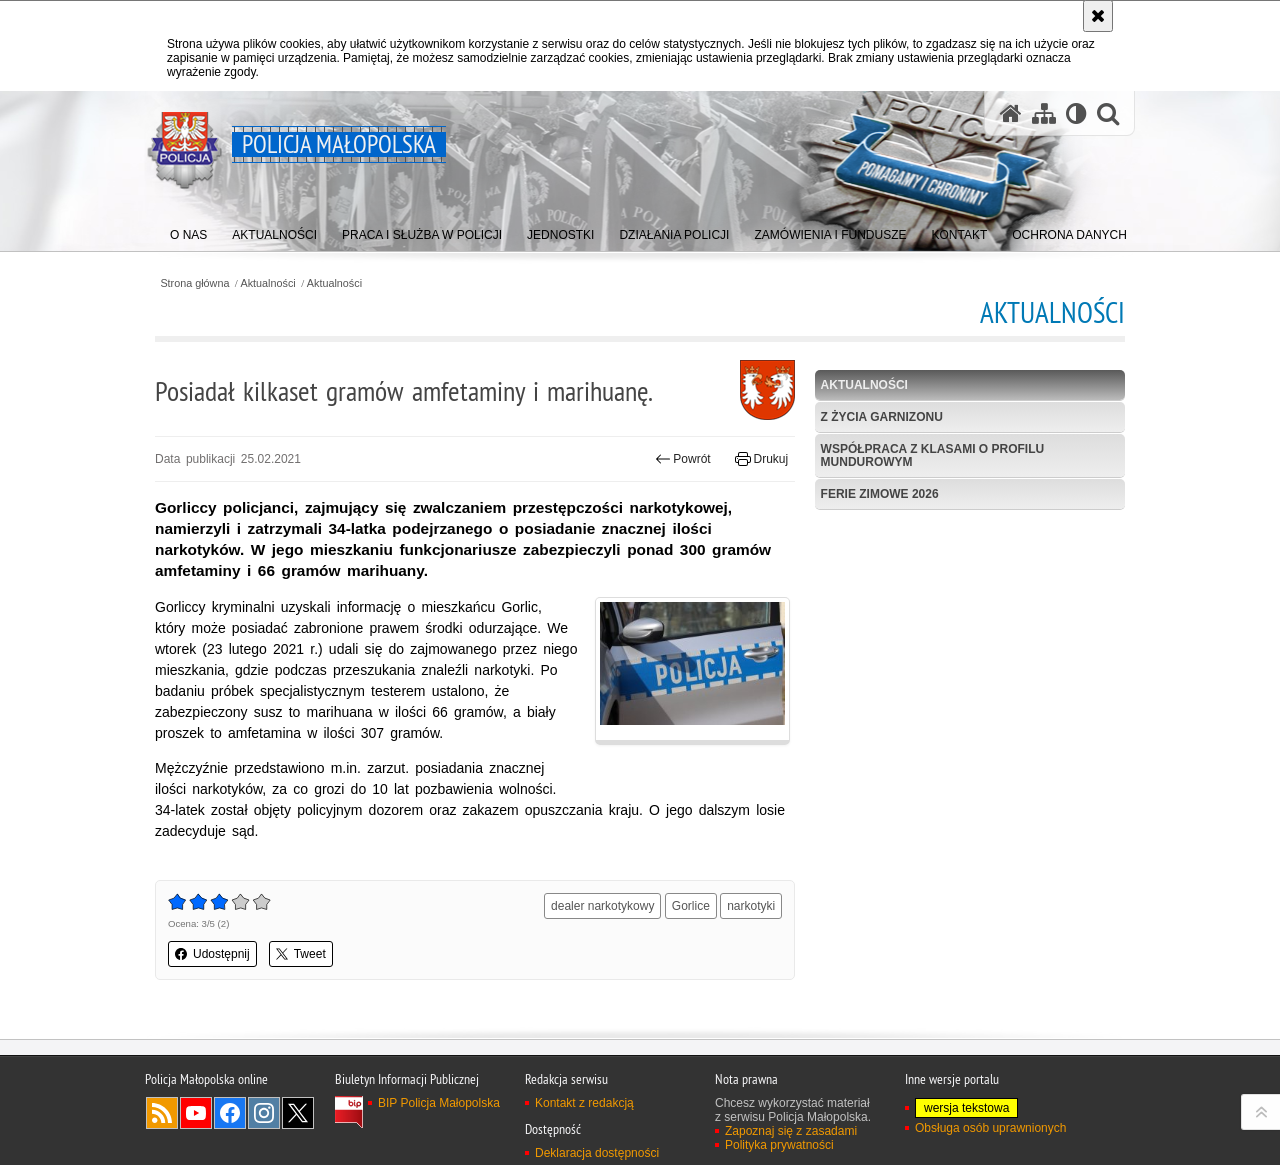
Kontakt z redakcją (584, 1103)
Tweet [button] (301, 954)
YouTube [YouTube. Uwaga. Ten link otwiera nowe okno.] (196, 1113)
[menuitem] (188, 230)
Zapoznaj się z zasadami (791, 1131)
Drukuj (761, 459)
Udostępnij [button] (212, 954)
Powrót (683, 459)
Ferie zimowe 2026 (880, 494)
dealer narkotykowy (602, 906)
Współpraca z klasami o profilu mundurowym (933, 455)
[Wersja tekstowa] (1076, 113)
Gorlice (691, 906)
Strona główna (194, 283)
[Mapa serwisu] (1044, 113)
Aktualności (268, 283)
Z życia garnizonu (882, 417)
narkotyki (751, 906)
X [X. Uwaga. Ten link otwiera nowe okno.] (298, 1113)
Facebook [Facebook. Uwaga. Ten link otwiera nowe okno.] (230, 1113)
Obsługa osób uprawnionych (990, 1128)
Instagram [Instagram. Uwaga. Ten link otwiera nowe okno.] (264, 1113)
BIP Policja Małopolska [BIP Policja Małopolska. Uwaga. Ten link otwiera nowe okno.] (439, 1103)
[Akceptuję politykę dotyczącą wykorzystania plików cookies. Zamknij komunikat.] (1098, 16)
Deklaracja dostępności (597, 1153)
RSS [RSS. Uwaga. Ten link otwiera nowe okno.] (162, 1113)
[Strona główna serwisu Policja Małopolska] (1011, 113)
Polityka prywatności (779, 1145)
